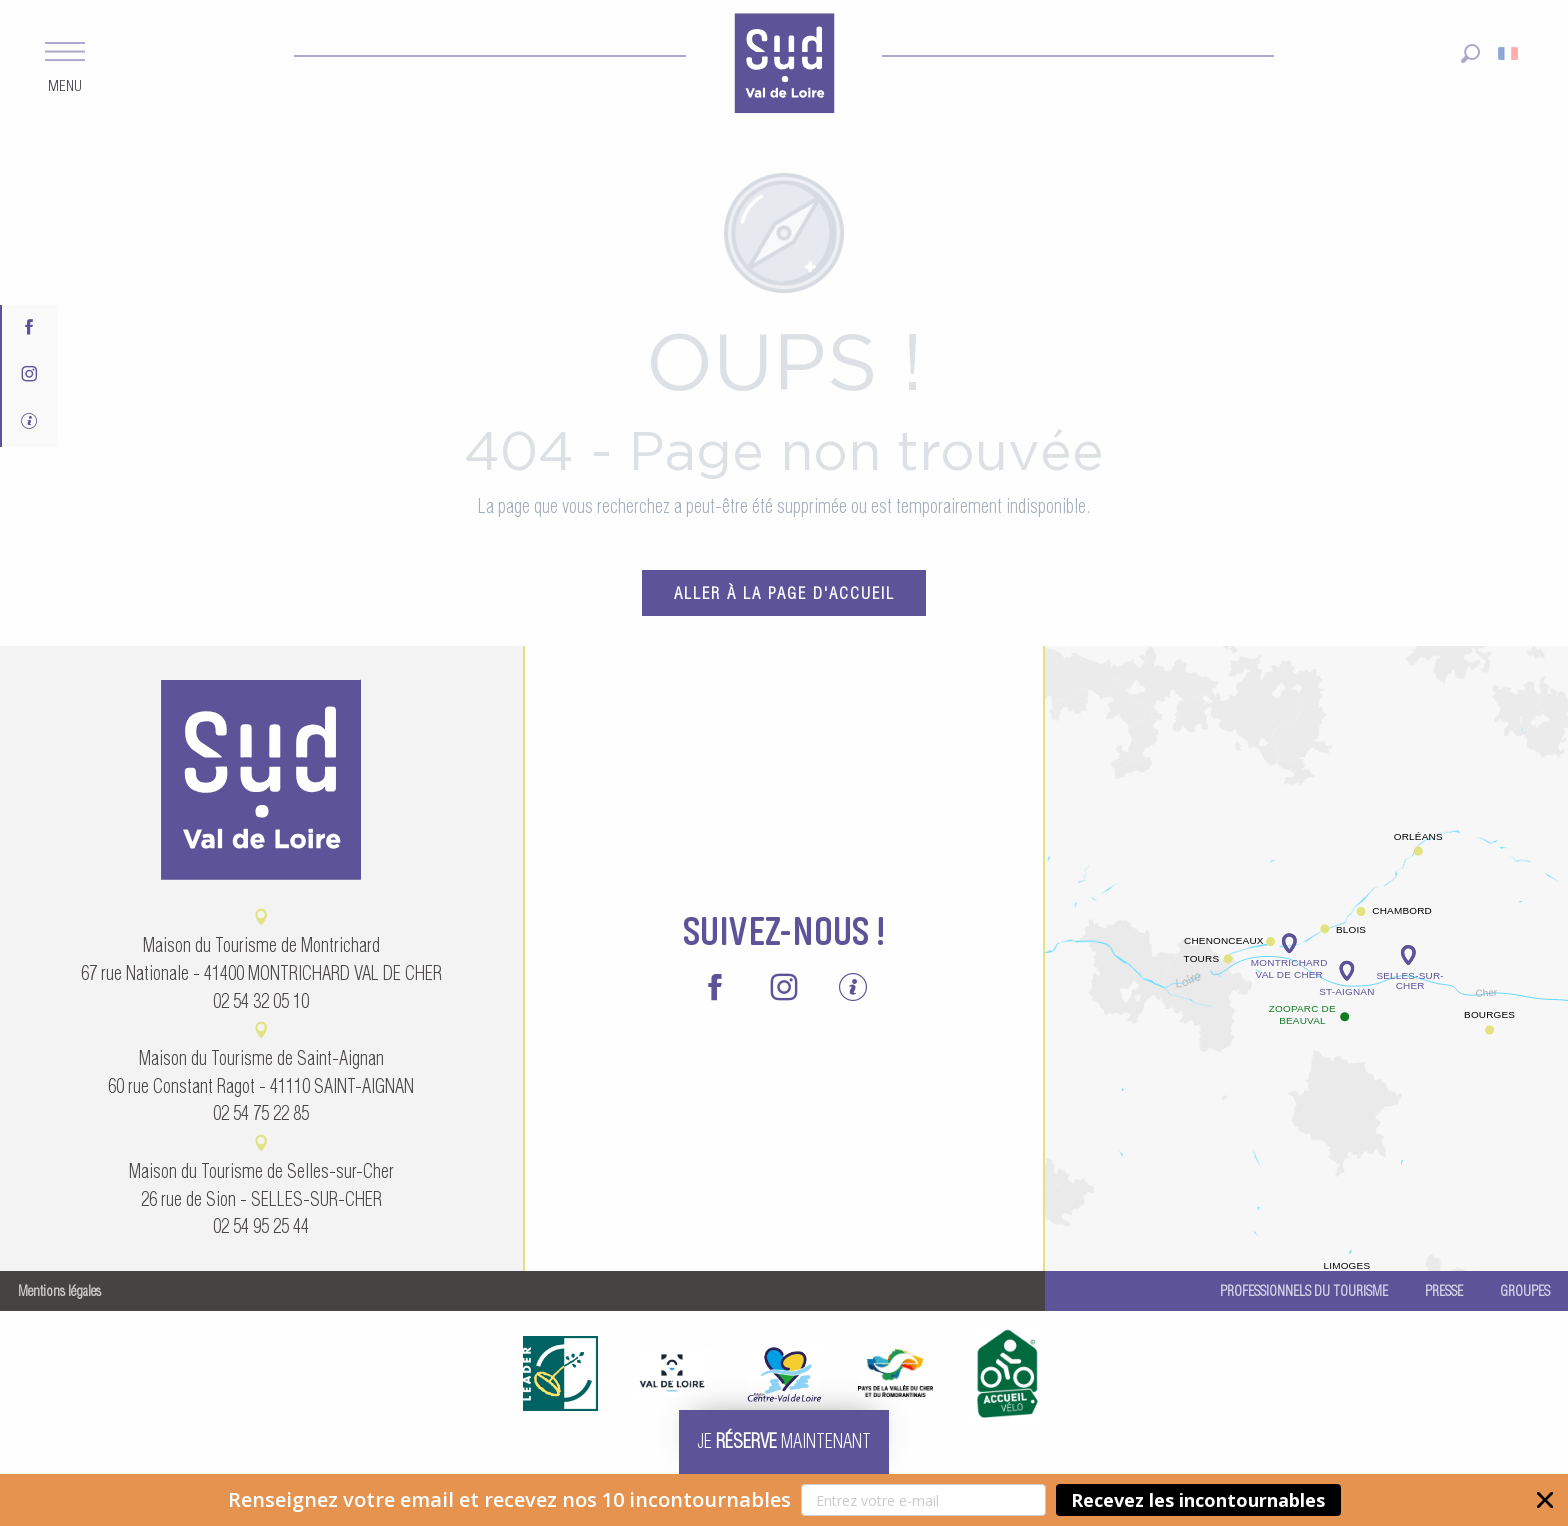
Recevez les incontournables (1198, 1500)
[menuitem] (784, 66)
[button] (784, 1500)
